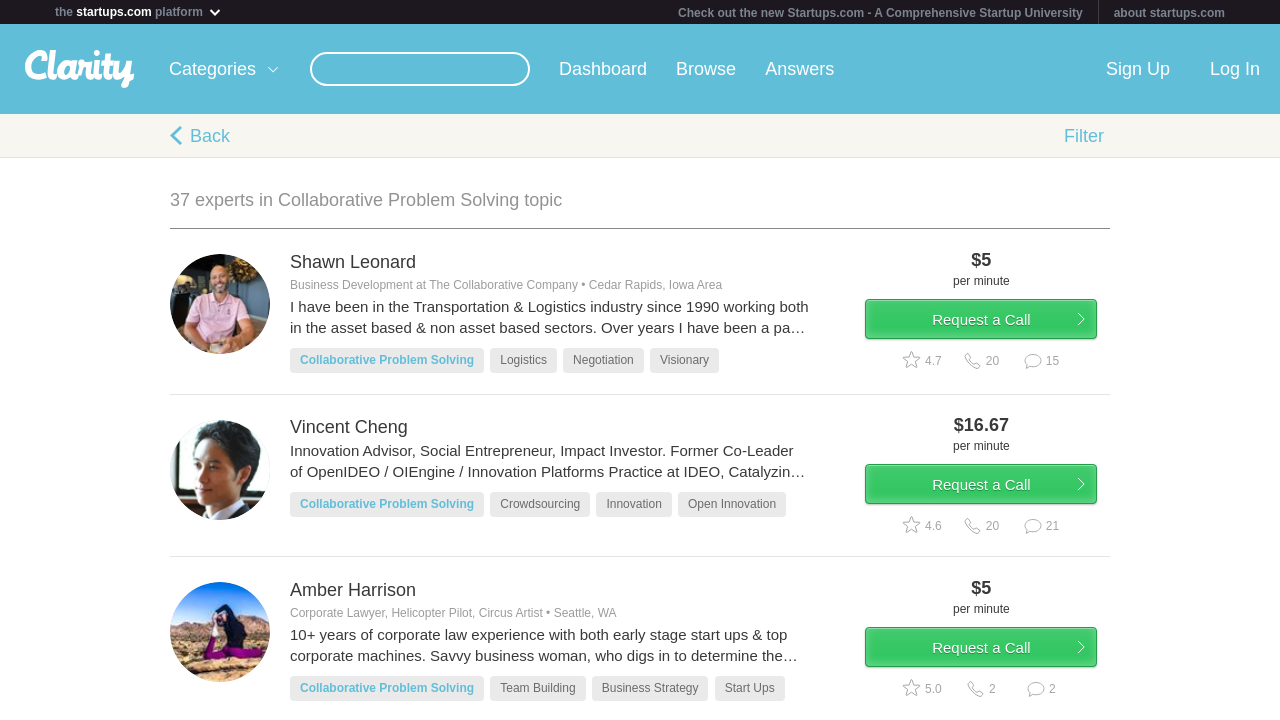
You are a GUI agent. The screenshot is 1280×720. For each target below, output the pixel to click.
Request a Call (992, 323)
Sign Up (1138, 69)
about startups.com (1169, 13)
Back (210, 136)
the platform (139, 11)
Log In (1235, 69)
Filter (1084, 136)
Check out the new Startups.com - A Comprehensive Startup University (880, 13)
